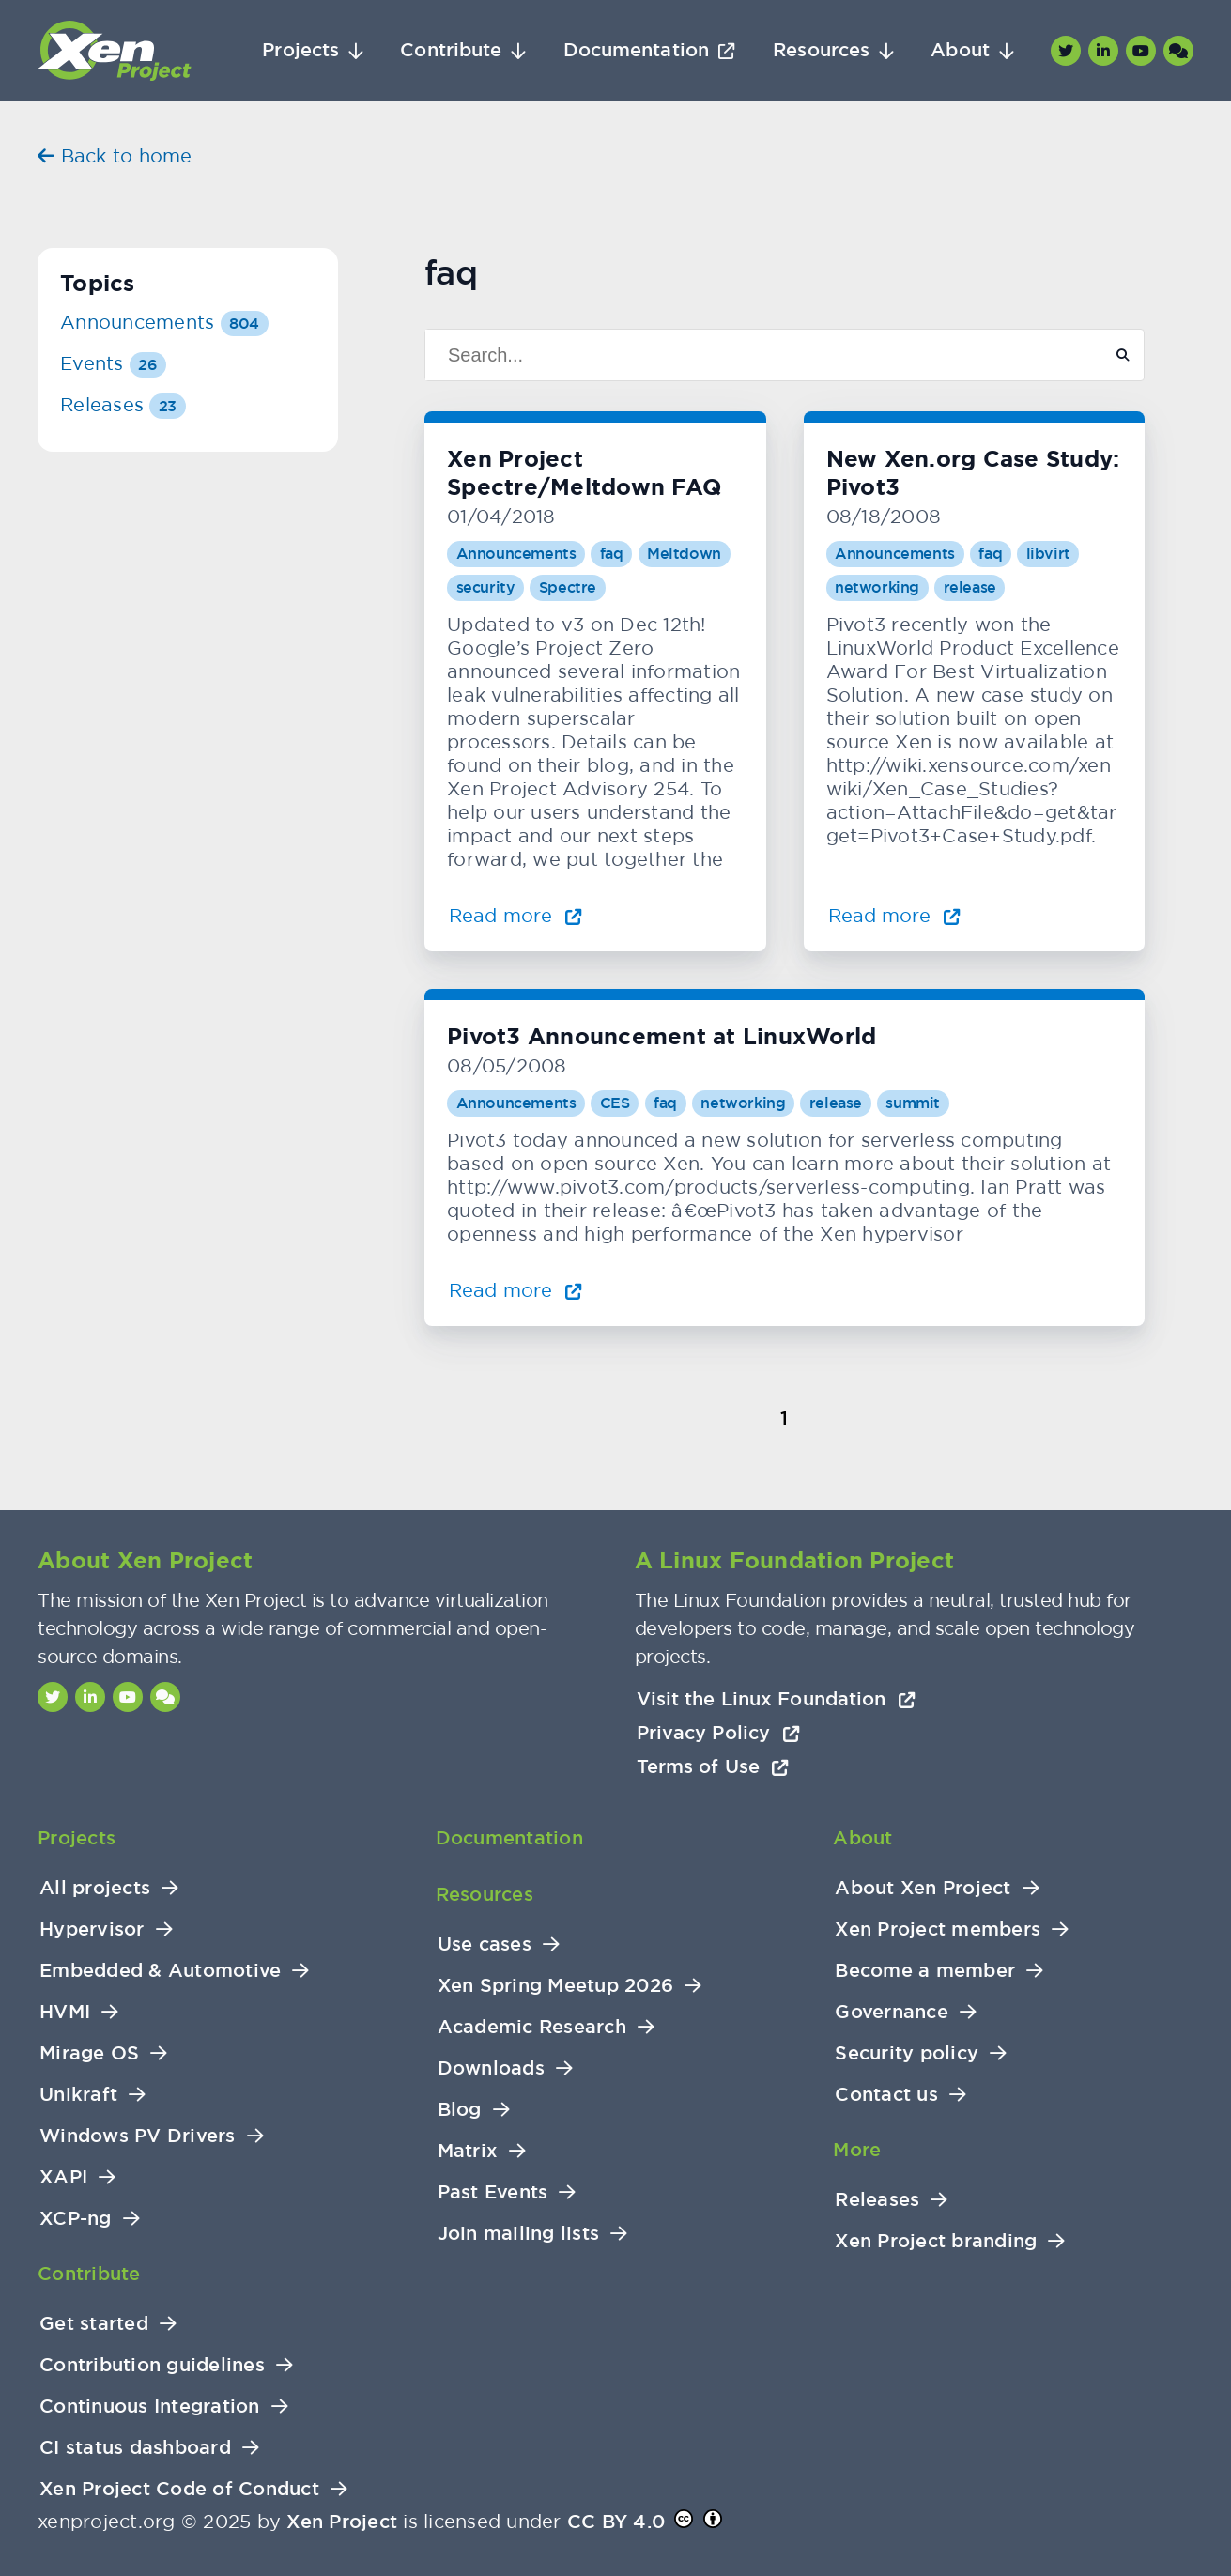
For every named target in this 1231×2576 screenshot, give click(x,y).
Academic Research (532, 2027)
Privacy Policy (718, 1732)
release (970, 587)
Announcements (516, 553)
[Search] (755, 355)
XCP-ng (75, 2218)
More (857, 2149)
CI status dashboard (135, 2448)
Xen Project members (937, 1929)
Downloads (491, 2068)
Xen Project (341, 2521)
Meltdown (684, 553)
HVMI (64, 2012)
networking (877, 587)
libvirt (1048, 553)
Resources (821, 50)
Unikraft (78, 2094)
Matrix (468, 2151)
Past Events (493, 2192)
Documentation (636, 50)
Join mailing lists (519, 2233)
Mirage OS (89, 2053)
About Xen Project (922, 1888)
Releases (123, 404)
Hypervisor (92, 1929)
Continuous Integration (149, 2406)
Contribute (450, 50)
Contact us (886, 2094)
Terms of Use (713, 1766)
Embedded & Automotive (160, 1970)
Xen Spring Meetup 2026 (556, 1986)
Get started (93, 2324)
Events (113, 363)
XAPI (63, 2177)
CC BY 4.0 (616, 2521)
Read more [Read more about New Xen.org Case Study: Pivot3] (895, 915)
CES (615, 1103)
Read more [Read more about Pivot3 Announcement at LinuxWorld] (515, 1290)
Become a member (925, 1970)
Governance (891, 2012)
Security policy (906, 2053)
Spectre (567, 587)
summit (912, 1103)
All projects (94, 1888)
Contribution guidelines (152, 2365)
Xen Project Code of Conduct (179, 2489)
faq (611, 553)
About (960, 50)
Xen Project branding (936, 2241)
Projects (300, 50)
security (485, 587)
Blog (460, 2109)
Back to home (115, 155)
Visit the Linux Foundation (776, 1699)
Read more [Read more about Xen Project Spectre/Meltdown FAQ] (515, 915)
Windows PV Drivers (137, 2136)
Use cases (484, 1944)
